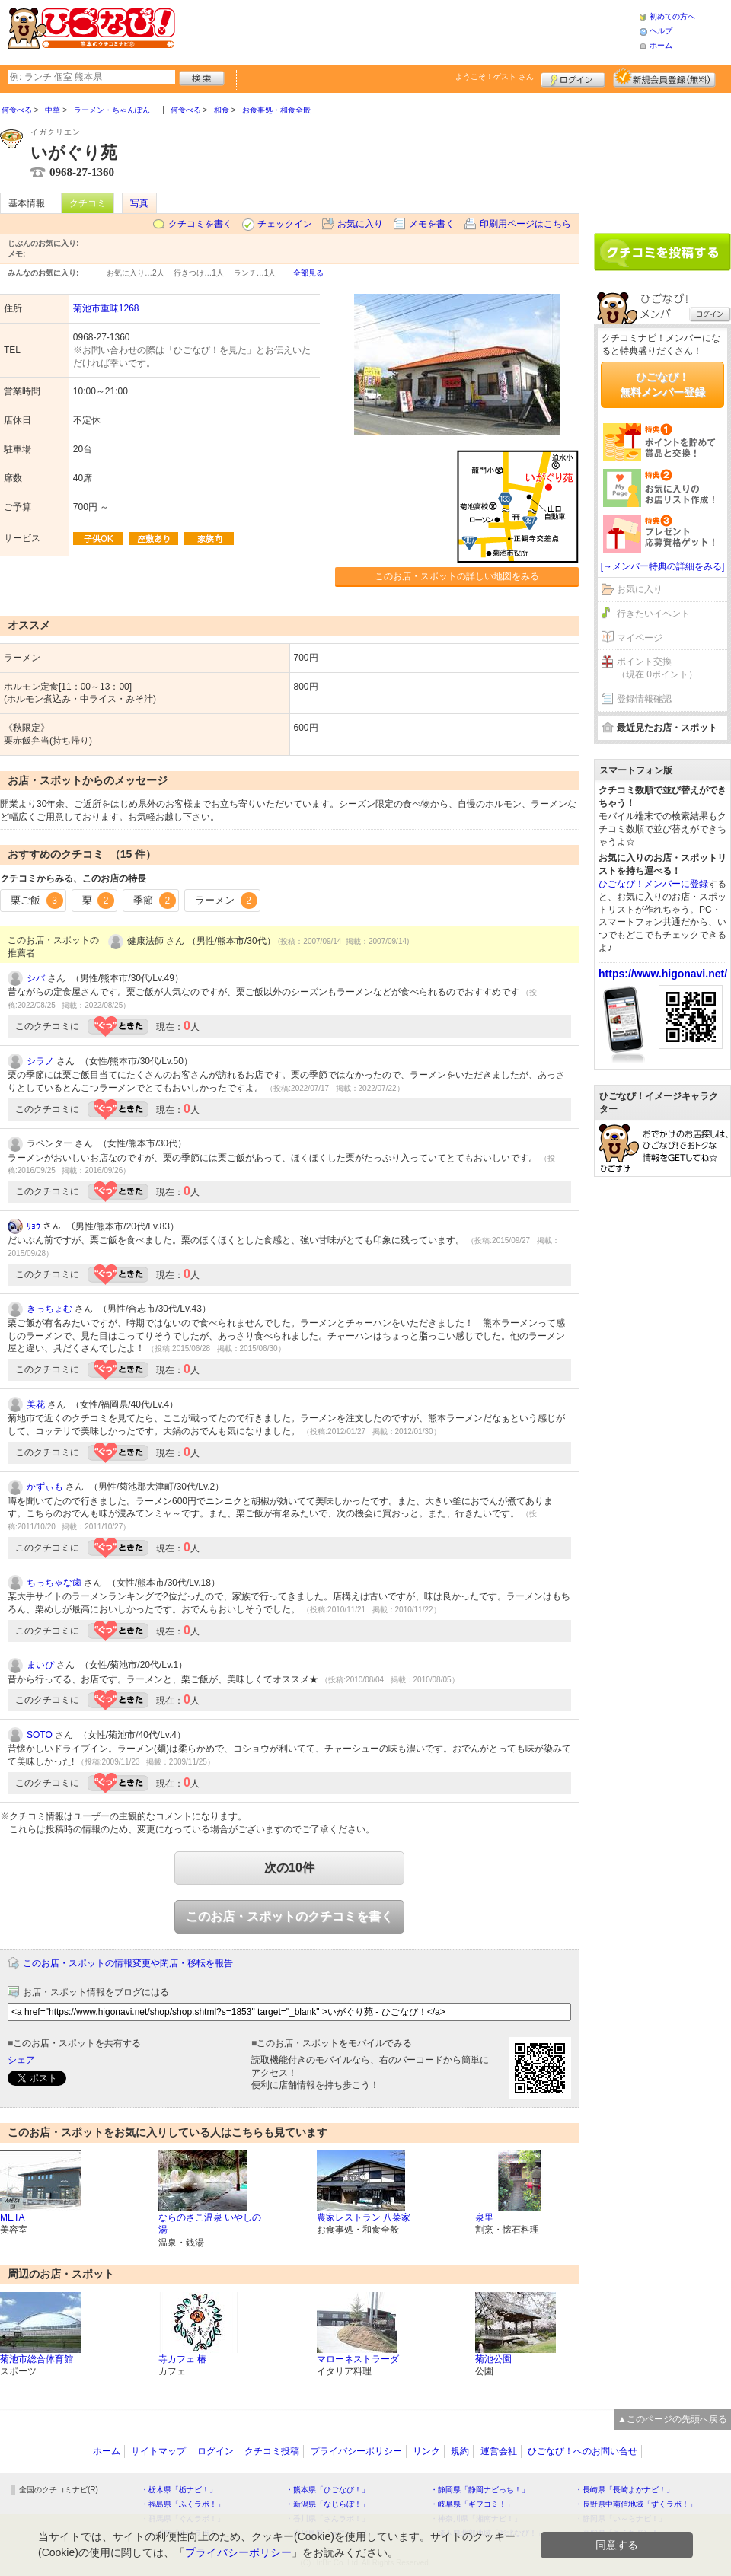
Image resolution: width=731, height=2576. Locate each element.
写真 (139, 203)
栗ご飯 (37, 900)
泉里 (484, 2217)
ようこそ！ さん (494, 76)
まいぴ (40, 1664)
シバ (36, 978)
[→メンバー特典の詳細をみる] (663, 566)
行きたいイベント (653, 613)
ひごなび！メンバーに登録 (653, 883)
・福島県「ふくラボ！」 (183, 2504)
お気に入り (360, 223)
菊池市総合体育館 (36, 2359)
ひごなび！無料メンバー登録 (662, 384)
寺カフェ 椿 (182, 2359)
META (12, 2217)
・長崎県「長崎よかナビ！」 (624, 2489)
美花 (36, 1404)
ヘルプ (661, 31)
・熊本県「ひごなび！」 (327, 2489)
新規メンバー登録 (664, 78)
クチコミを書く (200, 223)
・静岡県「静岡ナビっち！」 (479, 2489)
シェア (21, 2060)
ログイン (573, 78)
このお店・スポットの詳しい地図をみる (457, 576)
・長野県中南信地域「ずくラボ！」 (636, 2504)
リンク (426, 2451)
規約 (460, 2451)
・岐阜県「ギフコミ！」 (472, 2504)
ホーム (661, 45)
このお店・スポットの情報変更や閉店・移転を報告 (128, 1963)
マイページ (639, 638)
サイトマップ (158, 2451)
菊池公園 (493, 2359)
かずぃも (45, 1486)
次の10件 (289, 1867)
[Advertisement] (662, 157)
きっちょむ (49, 1308)
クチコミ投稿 (271, 2451)
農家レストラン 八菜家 (363, 2217)
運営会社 (498, 2451)
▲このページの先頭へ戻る (672, 2419)
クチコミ (87, 203)
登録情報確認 (644, 698)
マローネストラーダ (358, 2359)
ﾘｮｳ (33, 1226)
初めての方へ (672, 16)
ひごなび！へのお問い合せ (582, 2451)
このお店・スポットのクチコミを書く (289, 1916)
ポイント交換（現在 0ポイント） (657, 668)
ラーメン (226, 900)
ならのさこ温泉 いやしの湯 (209, 2224)
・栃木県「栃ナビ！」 (179, 2489)
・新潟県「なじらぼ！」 (327, 2504)
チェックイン (284, 223)
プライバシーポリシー (356, 2451)
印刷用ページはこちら (525, 223)
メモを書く (432, 223)
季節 (154, 900)
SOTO (40, 1735)
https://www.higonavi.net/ (663, 974)
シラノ (40, 1061)
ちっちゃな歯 (54, 1582)
